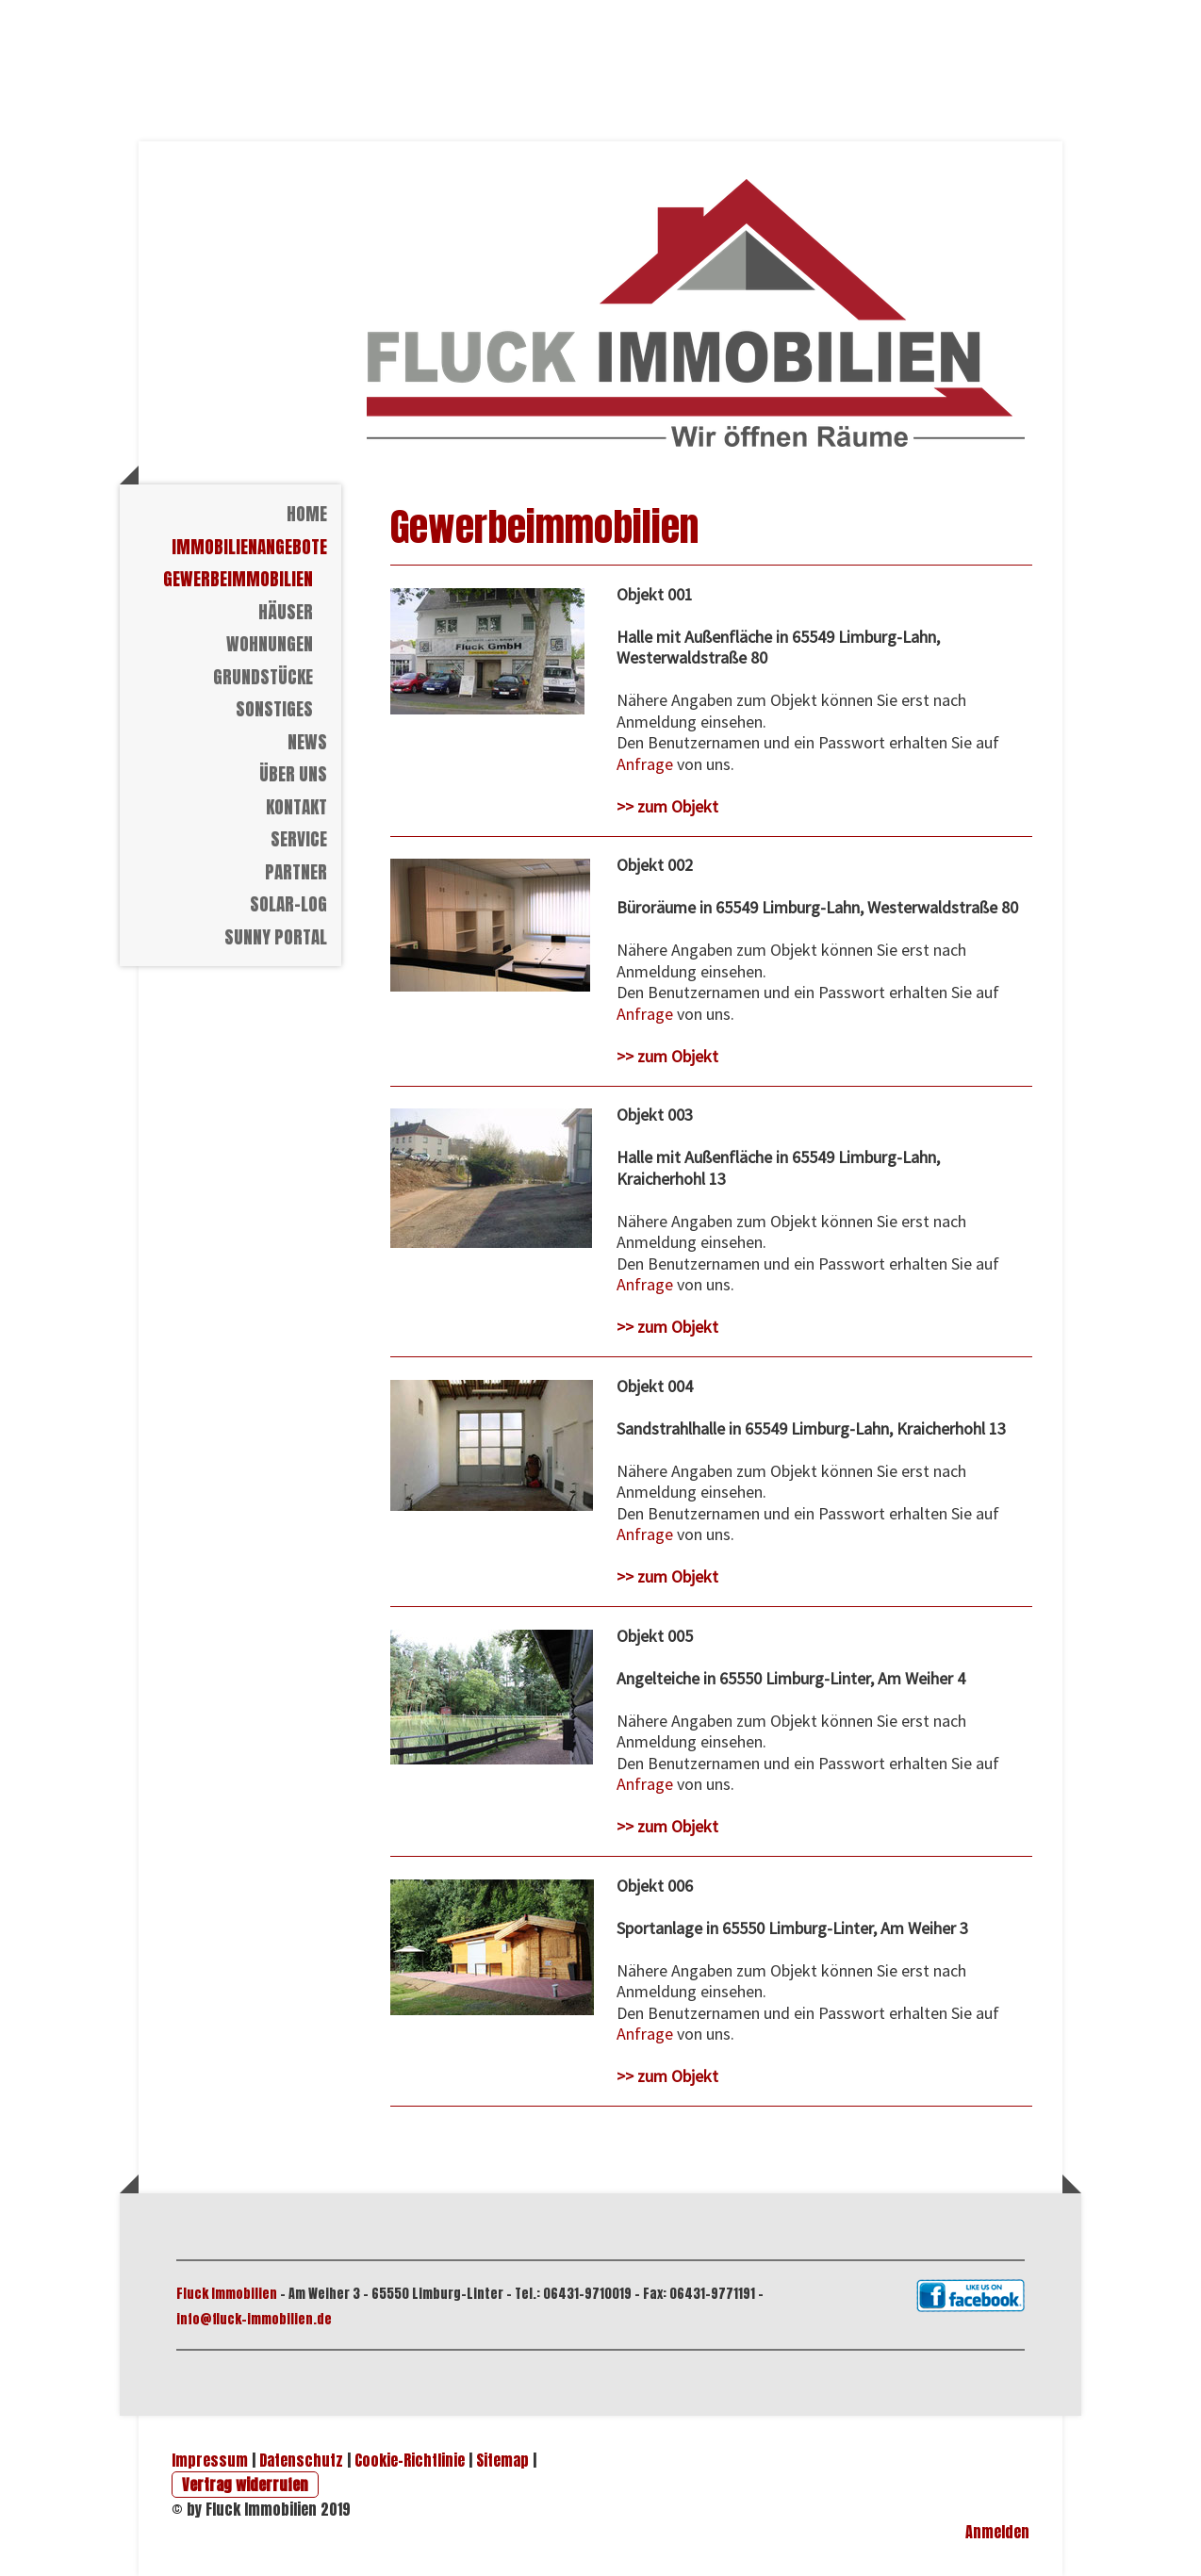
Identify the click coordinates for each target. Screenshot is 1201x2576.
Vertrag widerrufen (245, 2484)
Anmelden (997, 2531)
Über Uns (293, 774)
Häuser (285, 612)
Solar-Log (288, 904)
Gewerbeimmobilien (238, 579)
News (307, 742)
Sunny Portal (275, 937)
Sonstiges (274, 709)
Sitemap (502, 2460)
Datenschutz (301, 2460)
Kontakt (296, 807)
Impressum (210, 2460)
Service (299, 839)
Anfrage (645, 764)
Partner (296, 872)
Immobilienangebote (249, 546)
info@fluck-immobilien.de (254, 2319)
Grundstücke (263, 677)
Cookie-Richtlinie (409, 2460)
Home (307, 513)
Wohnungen (269, 644)
